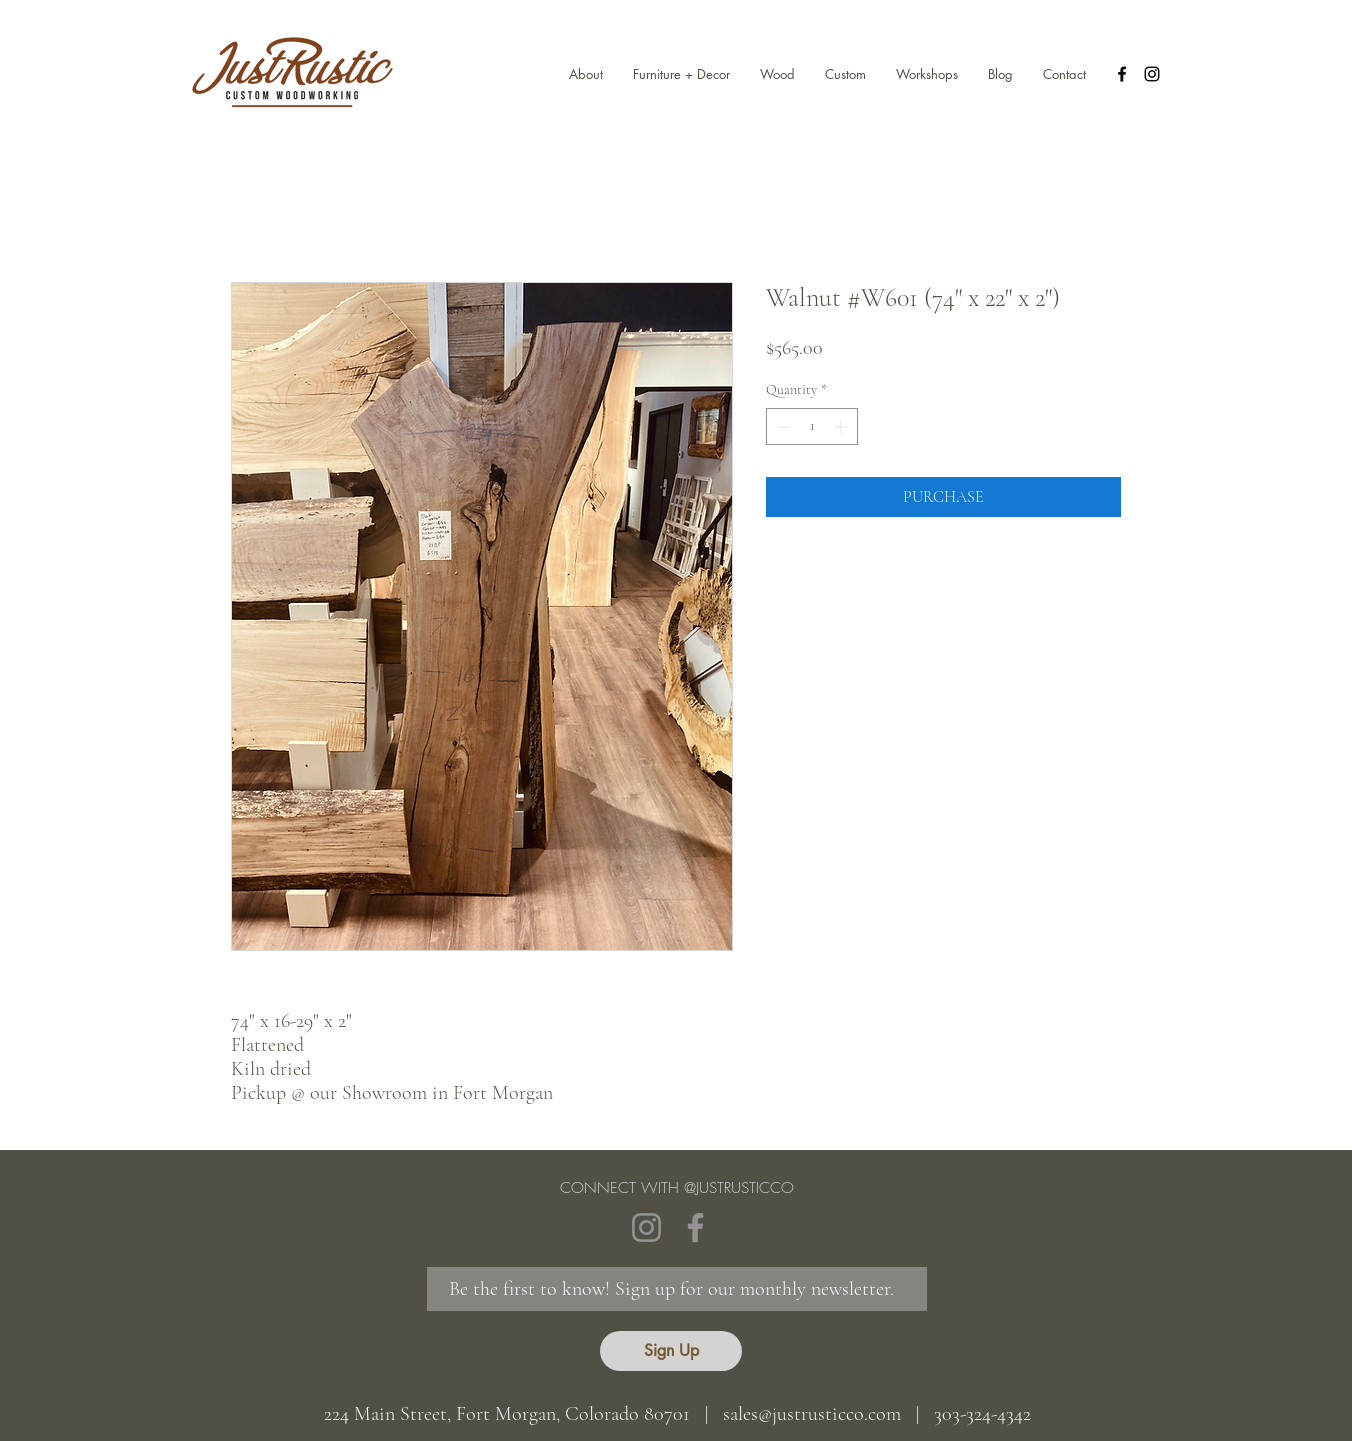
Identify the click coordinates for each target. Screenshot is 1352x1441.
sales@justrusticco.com (812, 1414)
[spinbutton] (812, 426)
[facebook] (1122, 74)
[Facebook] (695, 1227)
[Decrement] (781, 426)
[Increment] (842, 426)
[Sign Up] (671, 1351)
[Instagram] (646, 1227)
